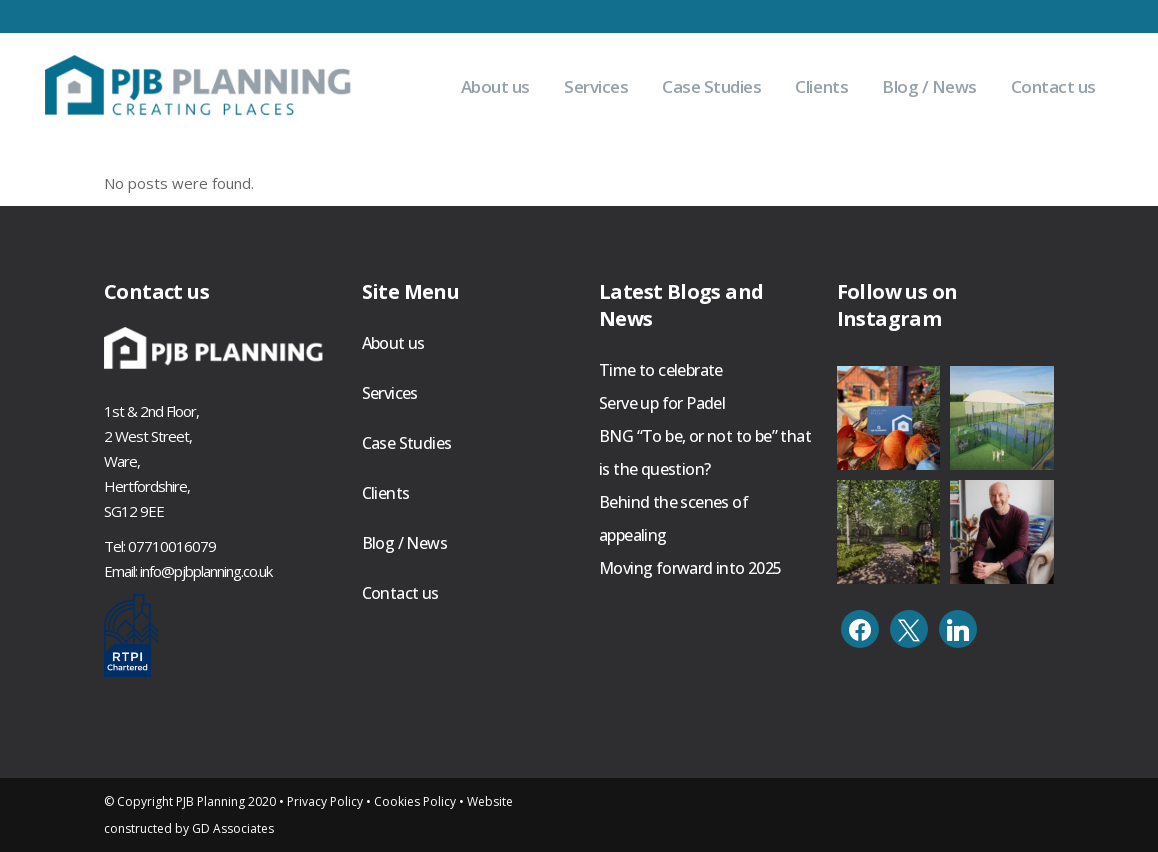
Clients (386, 493)
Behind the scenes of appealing (673, 518)
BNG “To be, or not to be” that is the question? (705, 452)
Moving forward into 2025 (690, 568)
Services (390, 393)
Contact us (400, 593)
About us (393, 343)
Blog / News (404, 543)
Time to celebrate (661, 370)
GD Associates (233, 828)
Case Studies (407, 443)
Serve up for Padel (662, 403)
